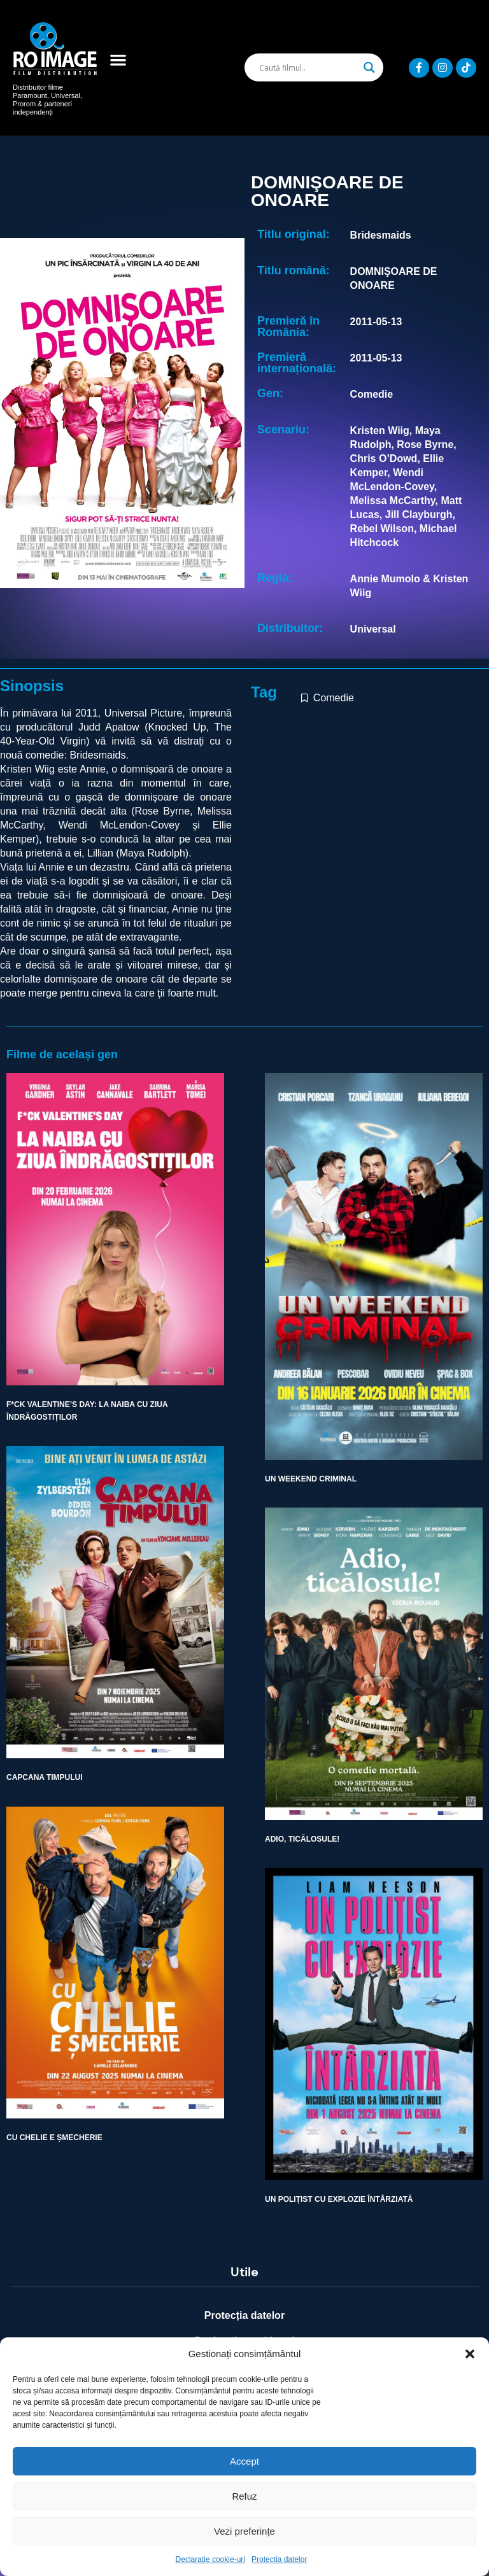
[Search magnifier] (369, 67)
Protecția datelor (279, 2559)
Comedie (333, 697)
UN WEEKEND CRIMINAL (311, 1478)
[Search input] (308, 67)
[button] (470, 2354)
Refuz (244, 2496)
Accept (244, 2461)
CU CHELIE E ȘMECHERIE (54, 2137)
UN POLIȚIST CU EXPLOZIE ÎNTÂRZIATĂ (339, 2199)
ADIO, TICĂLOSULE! (302, 1839)
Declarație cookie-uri (210, 2559)
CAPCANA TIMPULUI (44, 1777)
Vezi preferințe (244, 2531)
